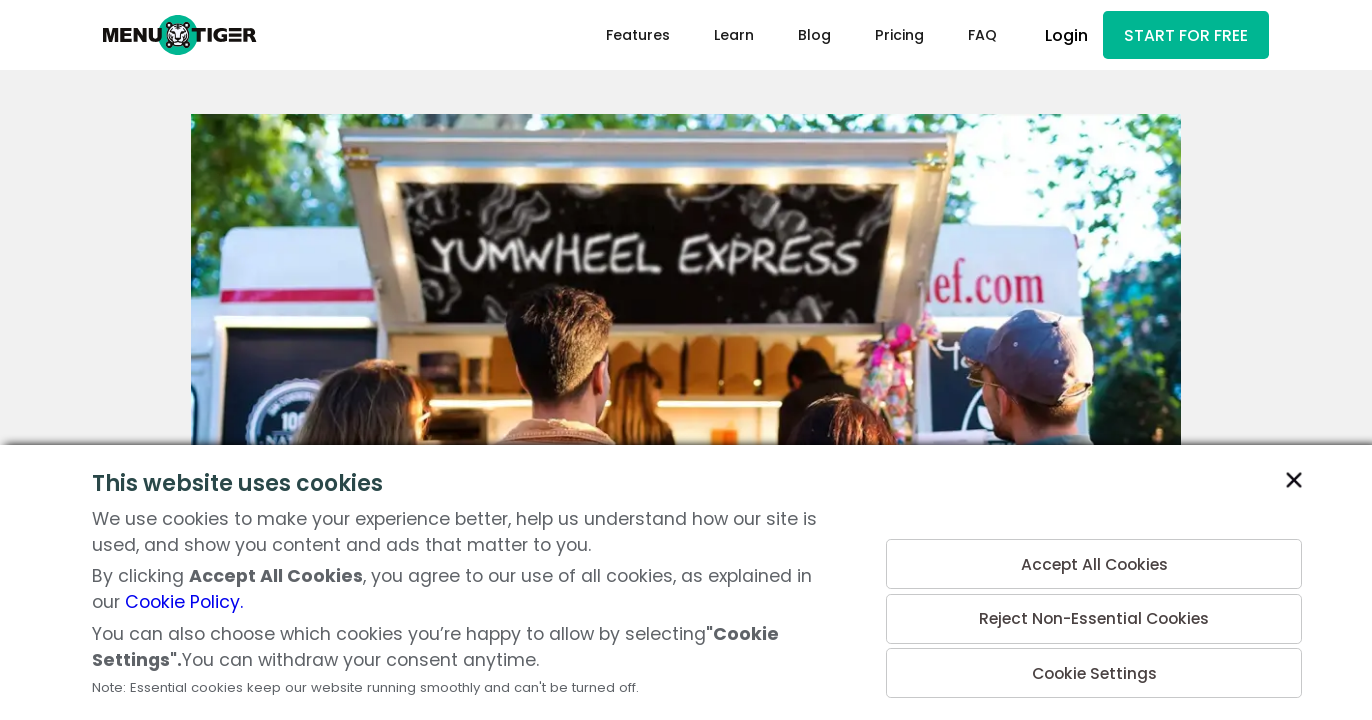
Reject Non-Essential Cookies (1094, 613)
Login (1058, 36)
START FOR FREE (1182, 36)
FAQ (973, 36)
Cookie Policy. (184, 602)
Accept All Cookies (1094, 555)
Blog (805, 36)
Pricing (890, 36)
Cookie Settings (1094, 671)
